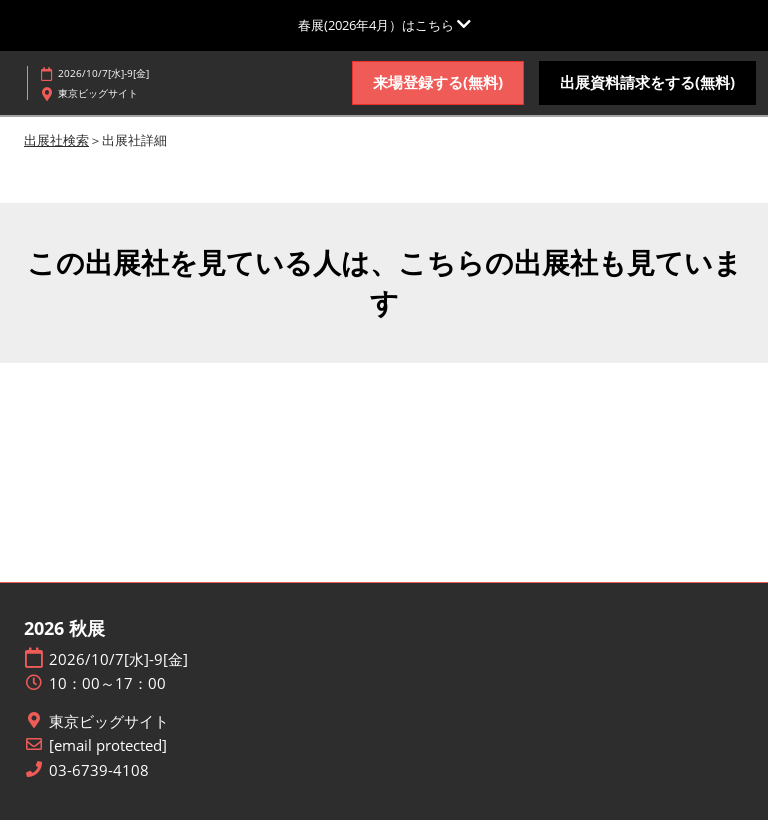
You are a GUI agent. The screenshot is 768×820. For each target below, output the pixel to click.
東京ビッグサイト (109, 721)
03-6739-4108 (99, 770)
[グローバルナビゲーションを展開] (384, 25)
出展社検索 (56, 140)
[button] (438, 83)
